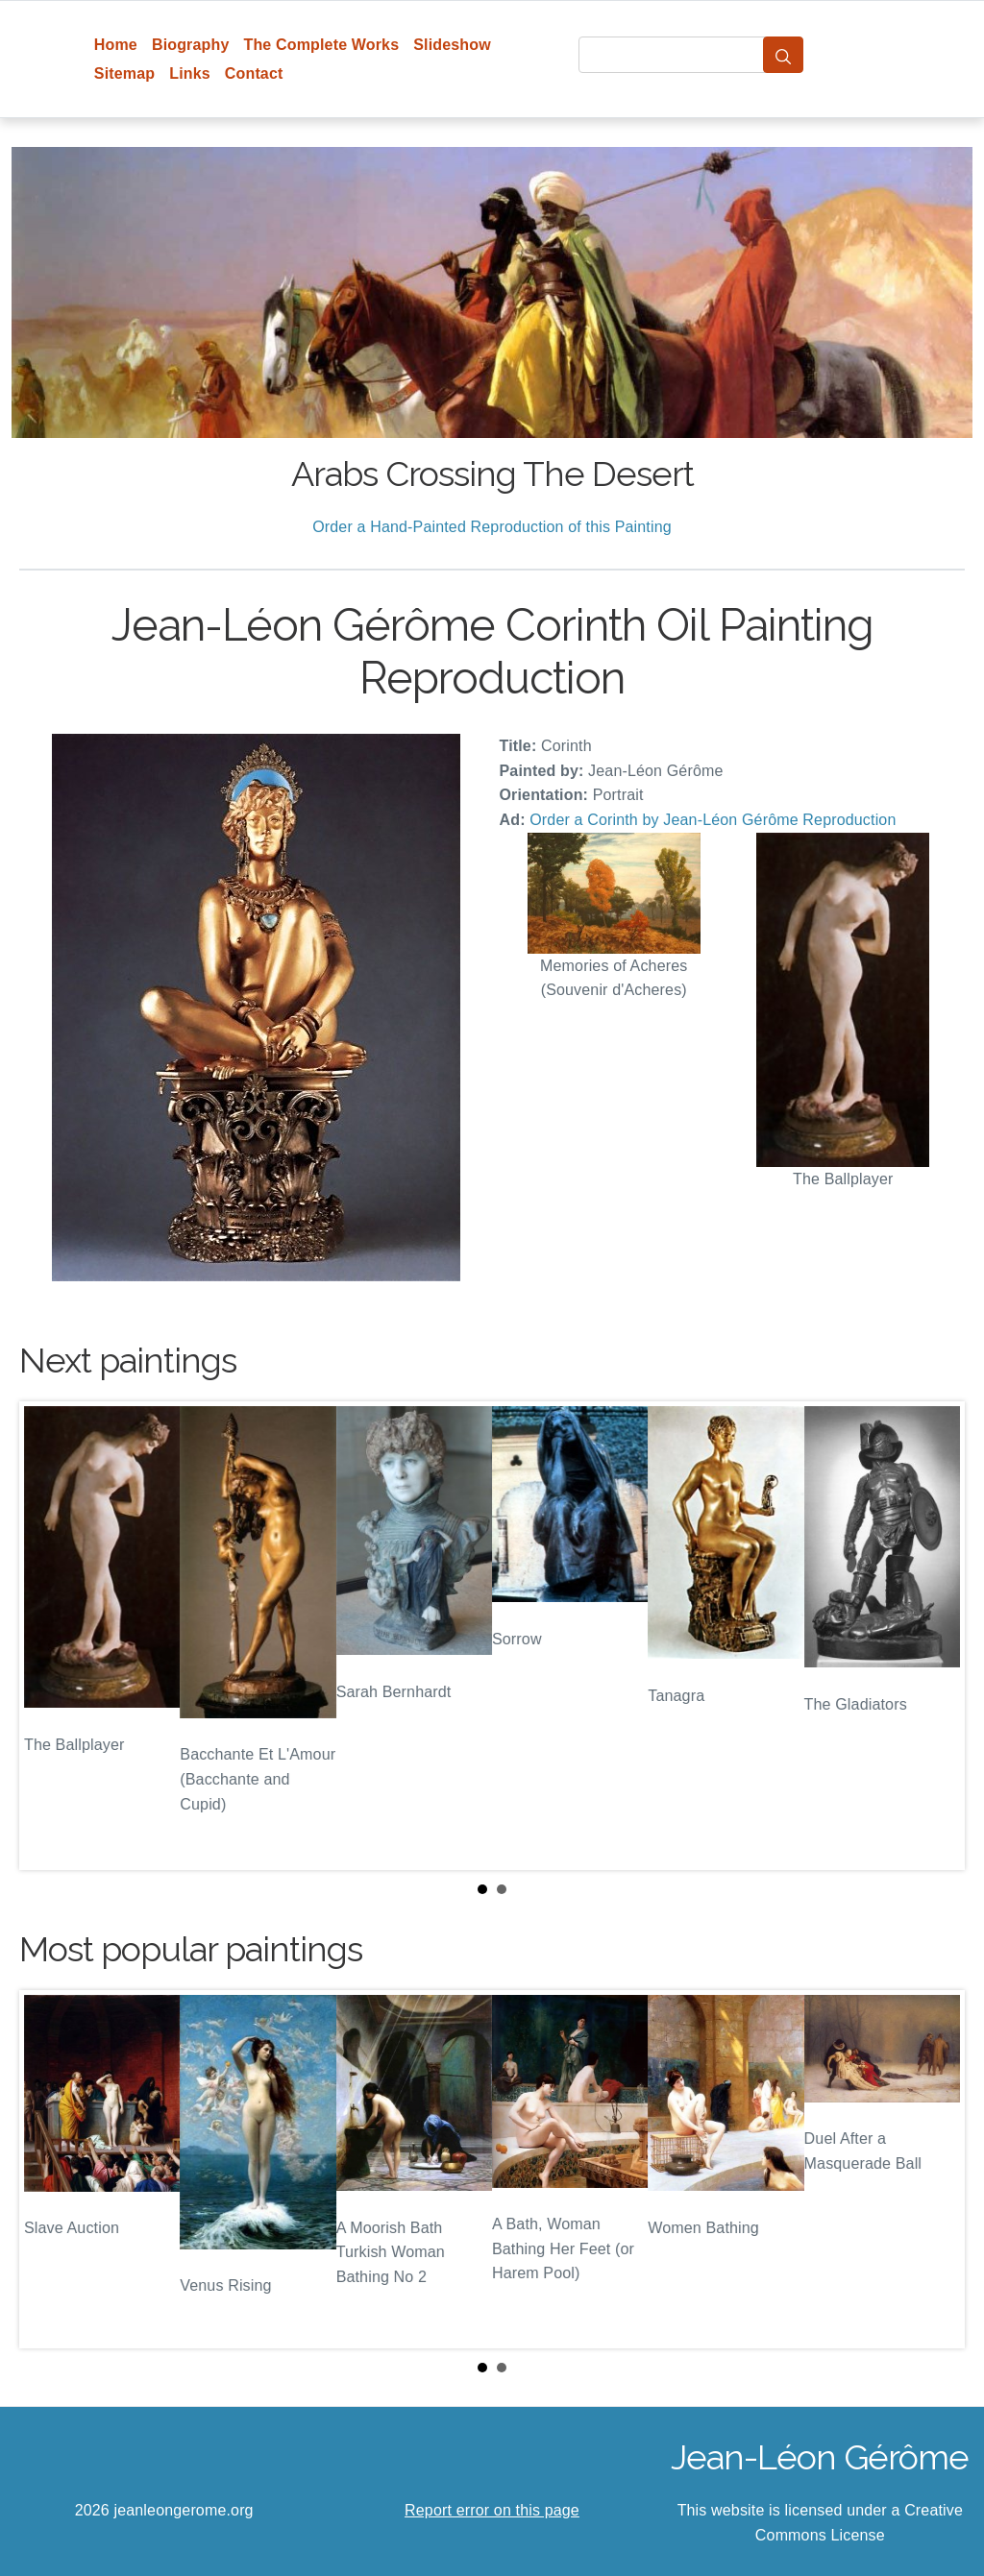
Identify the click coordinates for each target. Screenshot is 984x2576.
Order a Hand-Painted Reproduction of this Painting (492, 527)
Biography (191, 44)
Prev (49, 1635)
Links (189, 73)
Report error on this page (492, 2510)
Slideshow (452, 44)
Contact (254, 73)
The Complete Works (321, 44)
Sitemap (124, 73)
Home (115, 44)
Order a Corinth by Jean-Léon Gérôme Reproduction (712, 820)
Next (935, 1635)
